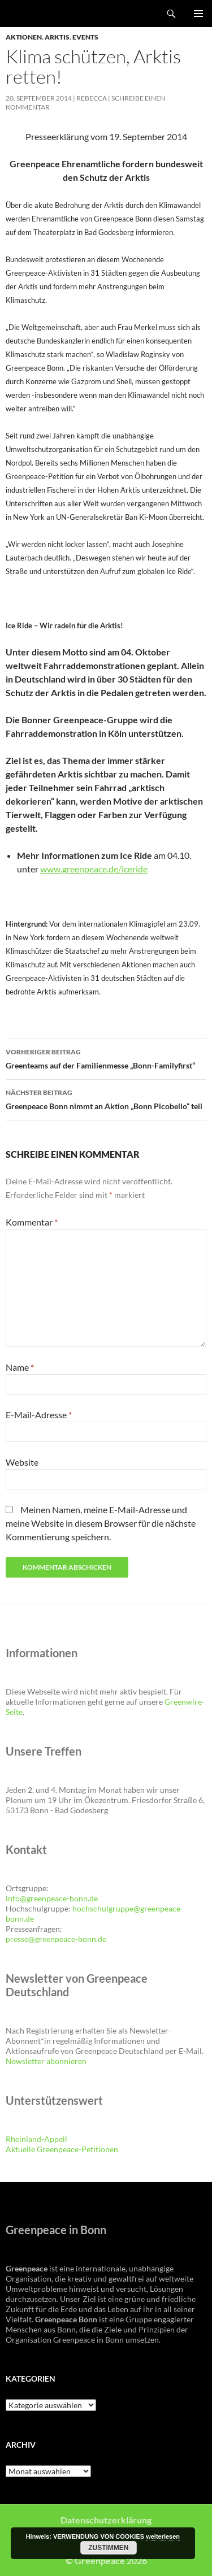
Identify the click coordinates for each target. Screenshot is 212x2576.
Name (20, 1367)
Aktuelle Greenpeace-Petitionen (62, 2149)
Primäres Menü (198, 13)
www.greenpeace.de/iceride (94, 868)
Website (22, 1462)
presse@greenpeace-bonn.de (56, 1939)
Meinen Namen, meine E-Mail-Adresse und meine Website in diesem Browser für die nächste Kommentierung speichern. (101, 1523)
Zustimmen (108, 2548)
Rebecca (91, 98)
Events (85, 37)
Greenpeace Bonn (40, 13)
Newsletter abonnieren (46, 2061)
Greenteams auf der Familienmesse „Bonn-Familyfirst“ (106, 1057)
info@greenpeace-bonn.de (52, 1898)
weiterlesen (163, 2536)
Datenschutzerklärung (106, 2519)
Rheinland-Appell (36, 2139)
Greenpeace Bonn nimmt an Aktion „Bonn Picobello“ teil (106, 1098)
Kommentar (32, 1222)
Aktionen (24, 37)
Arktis (57, 37)
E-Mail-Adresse (39, 1414)
